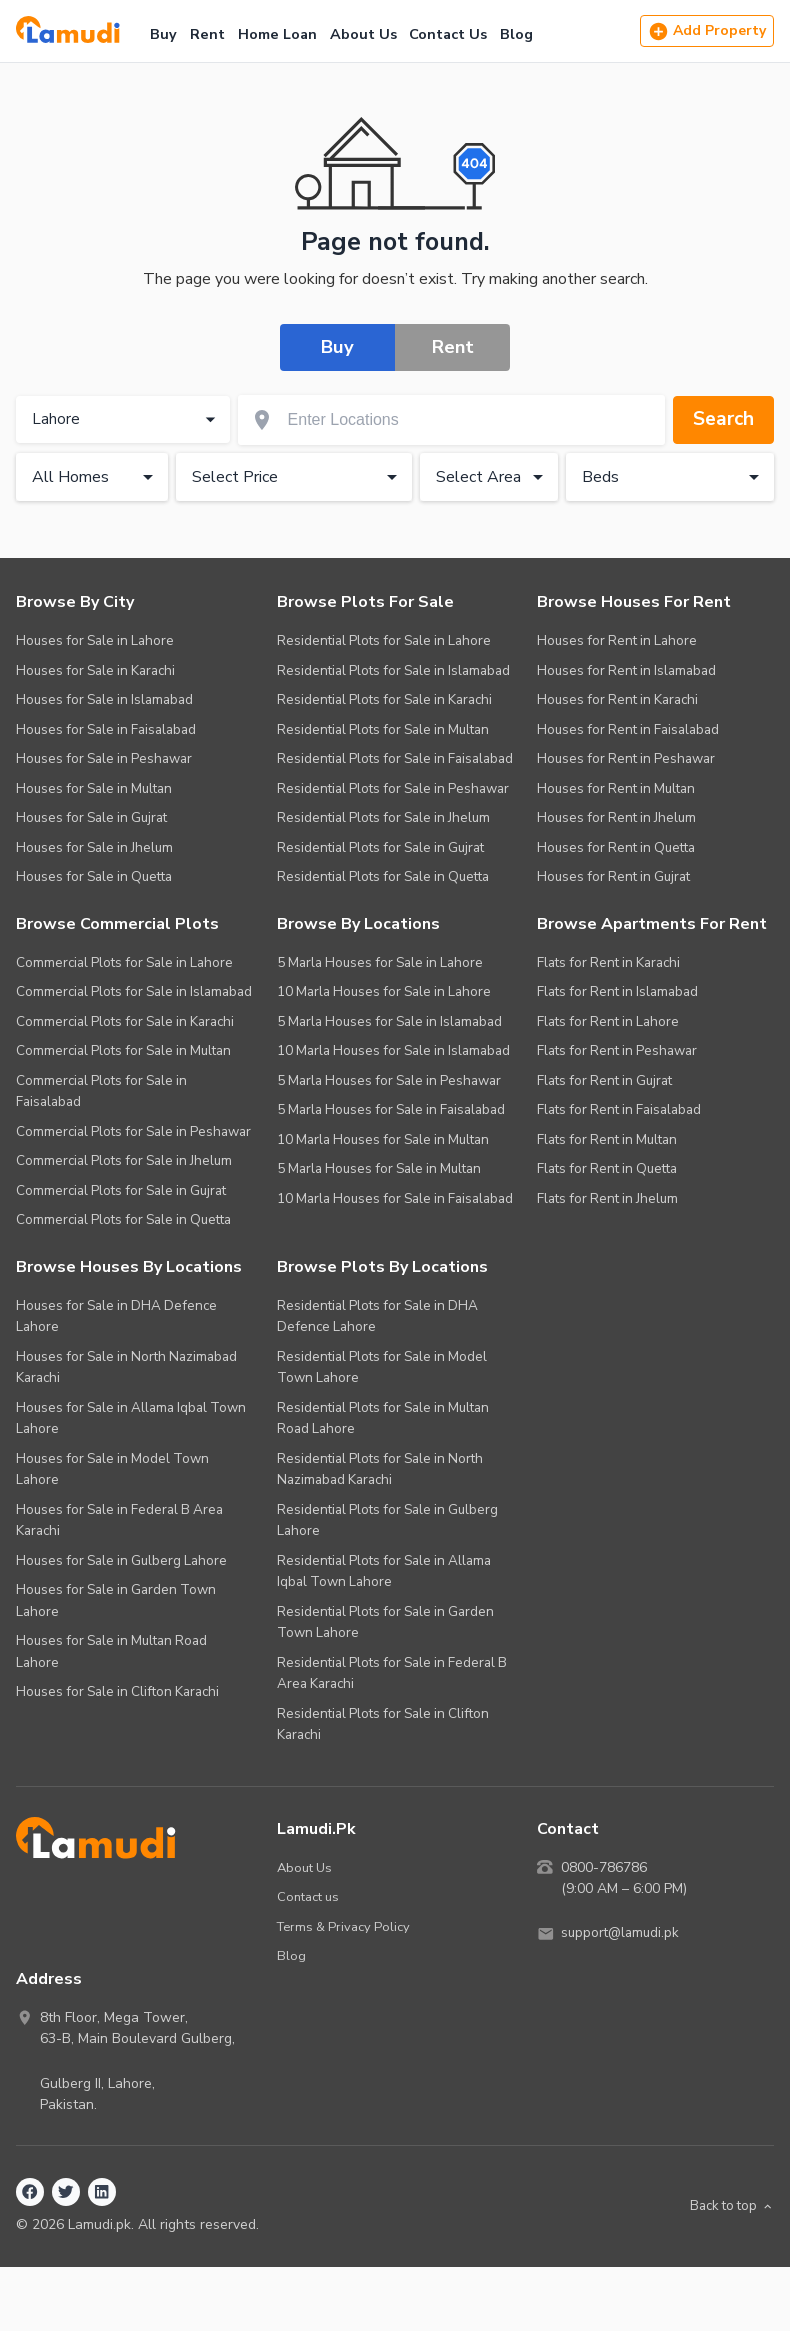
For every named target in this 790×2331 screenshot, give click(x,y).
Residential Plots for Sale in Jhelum (383, 817)
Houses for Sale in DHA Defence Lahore (116, 1316)
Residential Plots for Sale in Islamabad (393, 670)
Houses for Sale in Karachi (95, 670)
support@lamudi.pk (622, 1933)
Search (721, 419)
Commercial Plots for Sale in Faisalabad (101, 1091)
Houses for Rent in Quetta (616, 847)
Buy (163, 34)
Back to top (728, 2206)
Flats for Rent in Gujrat (604, 1080)
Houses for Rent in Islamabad (626, 670)
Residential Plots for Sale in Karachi (384, 699)
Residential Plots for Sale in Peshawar (393, 788)
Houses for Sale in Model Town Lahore (112, 1469)
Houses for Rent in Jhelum (616, 817)
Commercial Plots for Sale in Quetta (123, 1219)
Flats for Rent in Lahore (608, 1021)
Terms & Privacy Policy (345, 1926)
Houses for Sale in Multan (94, 788)
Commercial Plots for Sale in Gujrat (121, 1190)
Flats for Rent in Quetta (607, 1168)
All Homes (96, 477)
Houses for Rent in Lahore (617, 640)
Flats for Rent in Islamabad (617, 991)
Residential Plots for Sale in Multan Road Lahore (383, 1418)
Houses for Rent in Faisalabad (628, 729)
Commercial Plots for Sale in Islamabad (134, 991)
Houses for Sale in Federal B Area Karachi (119, 1520)
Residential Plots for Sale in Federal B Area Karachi (392, 1673)
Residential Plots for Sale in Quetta (383, 876)
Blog (516, 34)
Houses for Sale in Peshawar (104, 758)
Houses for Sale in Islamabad (104, 699)
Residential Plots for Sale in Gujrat (380, 847)
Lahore (126, 420)
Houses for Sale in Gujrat (91, 817)
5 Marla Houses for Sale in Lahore (380, 962)
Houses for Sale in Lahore (95, 640)
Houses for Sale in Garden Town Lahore (116, 1600)
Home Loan (277, 34)
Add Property (707, 31)
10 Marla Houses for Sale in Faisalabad (395, 1198)
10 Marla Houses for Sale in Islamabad (393, 1050)
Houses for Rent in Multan (616, 788)
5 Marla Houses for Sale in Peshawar (389, 1080)
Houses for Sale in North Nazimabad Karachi (126, 1367)
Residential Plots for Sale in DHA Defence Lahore (377, 1316)
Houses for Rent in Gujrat (613, 876)
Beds (674, 477)
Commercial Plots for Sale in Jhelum (124, 1160)
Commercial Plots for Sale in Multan (123, 1050)
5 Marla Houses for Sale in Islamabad (389, 1021)
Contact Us (448, 34)
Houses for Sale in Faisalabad (106, 729)
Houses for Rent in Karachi (617, 699)
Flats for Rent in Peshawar (617, 1050)
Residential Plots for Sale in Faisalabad (395, 758)
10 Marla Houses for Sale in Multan (383, 1139)
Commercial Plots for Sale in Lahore (124, 962)
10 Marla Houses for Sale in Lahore (384, 991)
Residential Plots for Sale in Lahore (384, 640)
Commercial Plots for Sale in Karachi (125, 1021)
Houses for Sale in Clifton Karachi (117, 1691)
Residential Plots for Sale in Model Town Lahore (382, 1367)
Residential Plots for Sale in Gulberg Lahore (387, 1520)
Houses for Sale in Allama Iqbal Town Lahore (131, 1418)
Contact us (308, 1896)
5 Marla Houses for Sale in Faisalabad (391, 1109)
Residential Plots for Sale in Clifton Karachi (383, 1724)
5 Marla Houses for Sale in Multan (379, 1168)
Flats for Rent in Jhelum (607, 1198)
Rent (207, 34)
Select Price (297, 477)
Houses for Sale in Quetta (94, 876)
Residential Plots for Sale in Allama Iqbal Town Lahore (384, 1571)
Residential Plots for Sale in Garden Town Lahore (385, 1622)
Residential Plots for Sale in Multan (383, 729)
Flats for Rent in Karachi (608, 962)
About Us (363, 34)
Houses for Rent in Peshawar (626, 758)
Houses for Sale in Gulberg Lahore (121, 1560)
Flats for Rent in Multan (607, 1139)
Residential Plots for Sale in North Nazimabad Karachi (380, 1469)
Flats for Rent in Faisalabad (619, 1109)
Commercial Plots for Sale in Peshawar (133, 1131)
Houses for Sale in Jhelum (94, 847)
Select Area (493, 477)
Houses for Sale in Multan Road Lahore (111, 1651)
